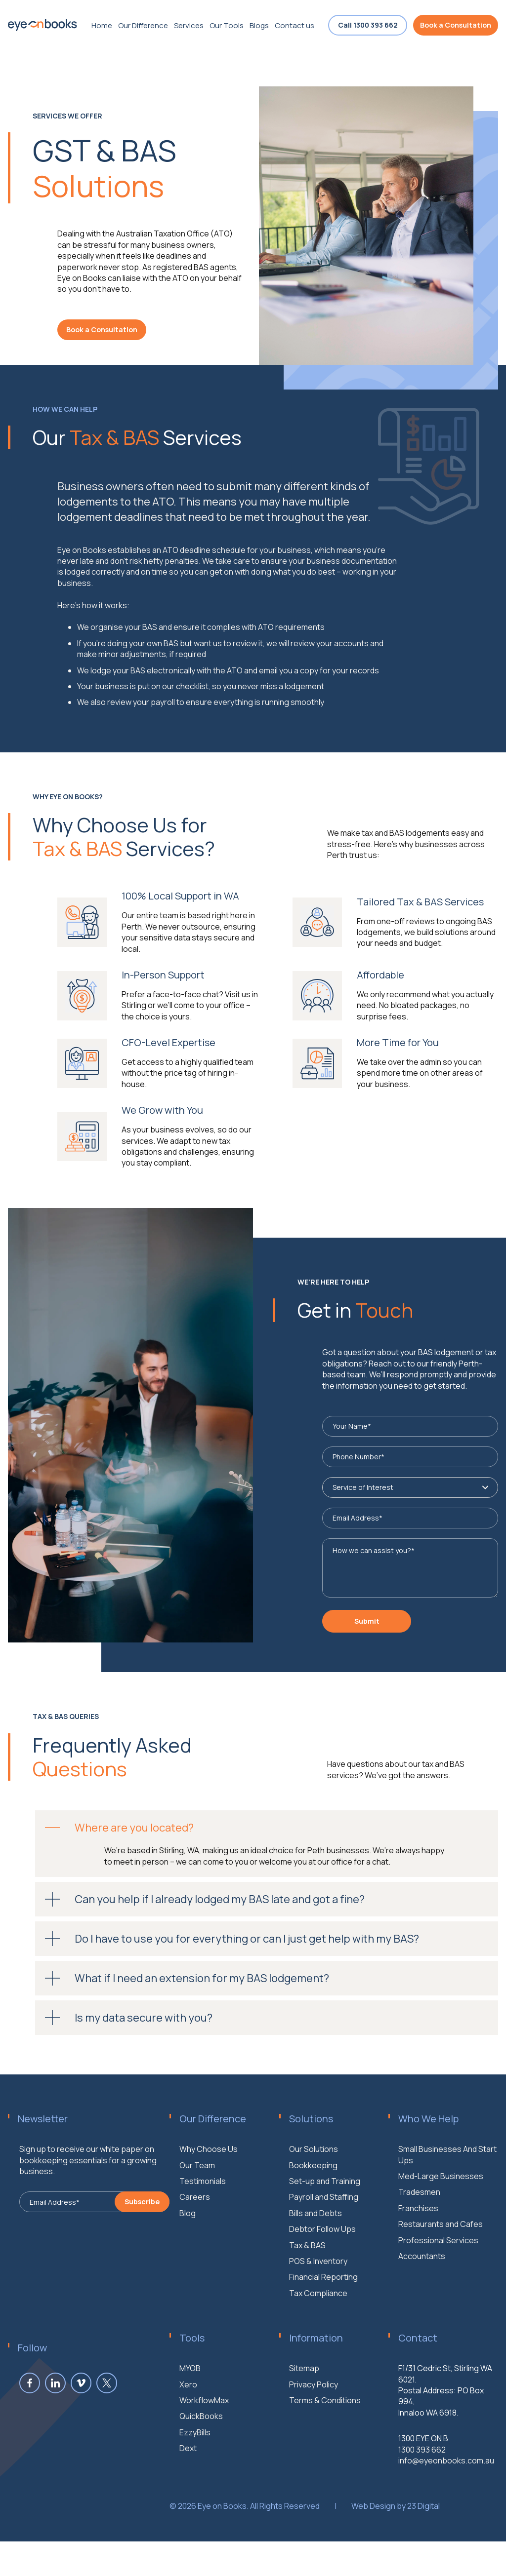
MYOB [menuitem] (190, 2415)
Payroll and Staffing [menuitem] (323, 2243)
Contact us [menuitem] (294, 25)
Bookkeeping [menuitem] (313, 2211)
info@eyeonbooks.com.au (446, 2506)
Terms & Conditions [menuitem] (325, 2446)
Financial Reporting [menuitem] (323, 2323)
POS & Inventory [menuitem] (318, 2307)
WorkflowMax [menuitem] (204, 2446)
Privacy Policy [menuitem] (313, 2430)
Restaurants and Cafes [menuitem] (440, 2270)
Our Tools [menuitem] (227, 25)
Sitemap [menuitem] (304, 2415)
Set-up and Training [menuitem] (324, 2227)
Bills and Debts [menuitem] (315, 2259)
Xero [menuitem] (188, 2430)
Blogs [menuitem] (259, 25)
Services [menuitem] (189, 25)
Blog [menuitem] (187, 2259)
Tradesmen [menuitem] (419, 2238)
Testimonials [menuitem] (202, 2227)
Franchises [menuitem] (418, 2254)
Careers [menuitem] (194, 2243)
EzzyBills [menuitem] (195, 2478)
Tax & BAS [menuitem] (307, 2291)
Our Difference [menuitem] (143, 25)
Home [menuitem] (101, 25)
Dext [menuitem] (188, 2495)
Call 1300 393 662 (368, 25)
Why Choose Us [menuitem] (208, 2195)
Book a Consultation (455, 25)
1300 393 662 (422, 2496)
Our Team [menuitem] (197, 2211)
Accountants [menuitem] (421, 2302)
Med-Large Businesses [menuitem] (440, 2222)
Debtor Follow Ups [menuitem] (322, 2275)
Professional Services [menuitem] (438, 2286)
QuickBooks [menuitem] (201, 2463)
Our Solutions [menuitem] (313, 2195)
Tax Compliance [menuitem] (318, 2339)
